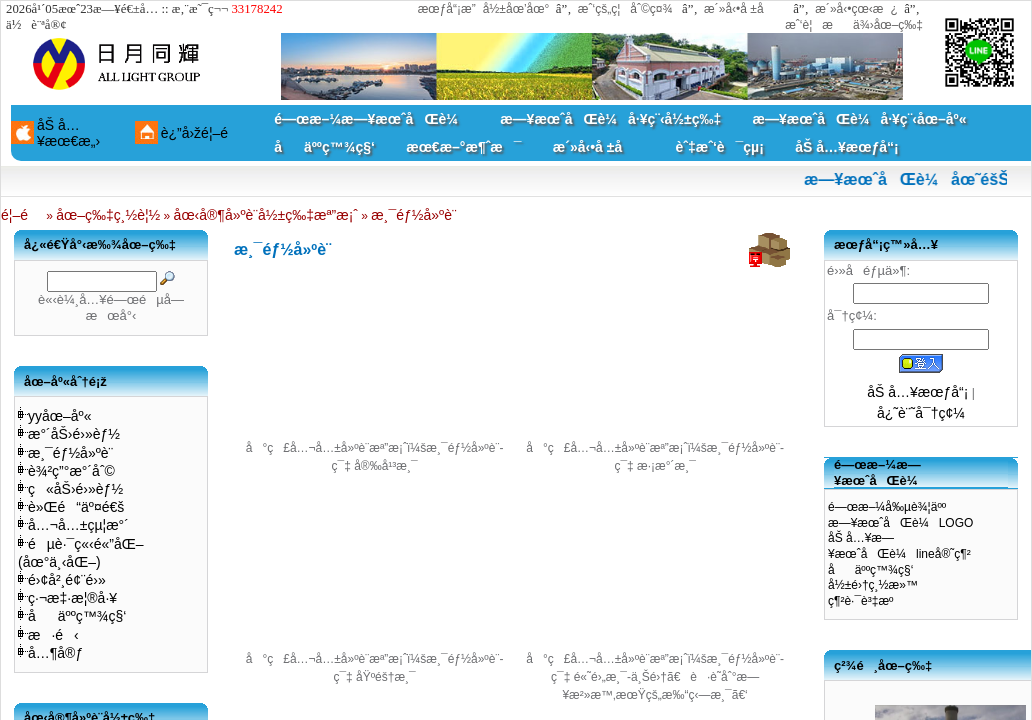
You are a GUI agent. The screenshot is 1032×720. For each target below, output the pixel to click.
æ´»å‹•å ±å (743, 9)
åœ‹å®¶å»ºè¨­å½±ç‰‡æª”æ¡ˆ (266, 215)
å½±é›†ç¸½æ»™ (873, 585)
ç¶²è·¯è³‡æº (865, 601)
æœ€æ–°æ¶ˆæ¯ (463, 147)
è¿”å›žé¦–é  (202, 133)
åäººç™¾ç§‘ (324, 147)
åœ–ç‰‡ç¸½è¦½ (108, 215)
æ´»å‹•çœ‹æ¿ (856, 9)
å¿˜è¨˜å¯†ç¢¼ (921, 413)
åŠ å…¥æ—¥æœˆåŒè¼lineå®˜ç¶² (899, 546)
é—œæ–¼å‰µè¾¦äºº (887, 507)
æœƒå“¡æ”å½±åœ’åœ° (484, 9)
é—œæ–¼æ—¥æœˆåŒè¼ (371, 119)
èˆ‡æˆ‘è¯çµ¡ (720, 147)
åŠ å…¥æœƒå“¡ (846, 147)
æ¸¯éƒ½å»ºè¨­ (413, 215)
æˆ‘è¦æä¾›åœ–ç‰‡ (854, 25)
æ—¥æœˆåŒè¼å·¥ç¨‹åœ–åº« (860, 119)
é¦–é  (22, 215)
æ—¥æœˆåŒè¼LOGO (900, 523)
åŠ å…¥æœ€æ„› (68, 133)
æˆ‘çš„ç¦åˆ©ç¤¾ (625, 9)
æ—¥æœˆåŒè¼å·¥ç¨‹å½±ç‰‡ (610, 119)
